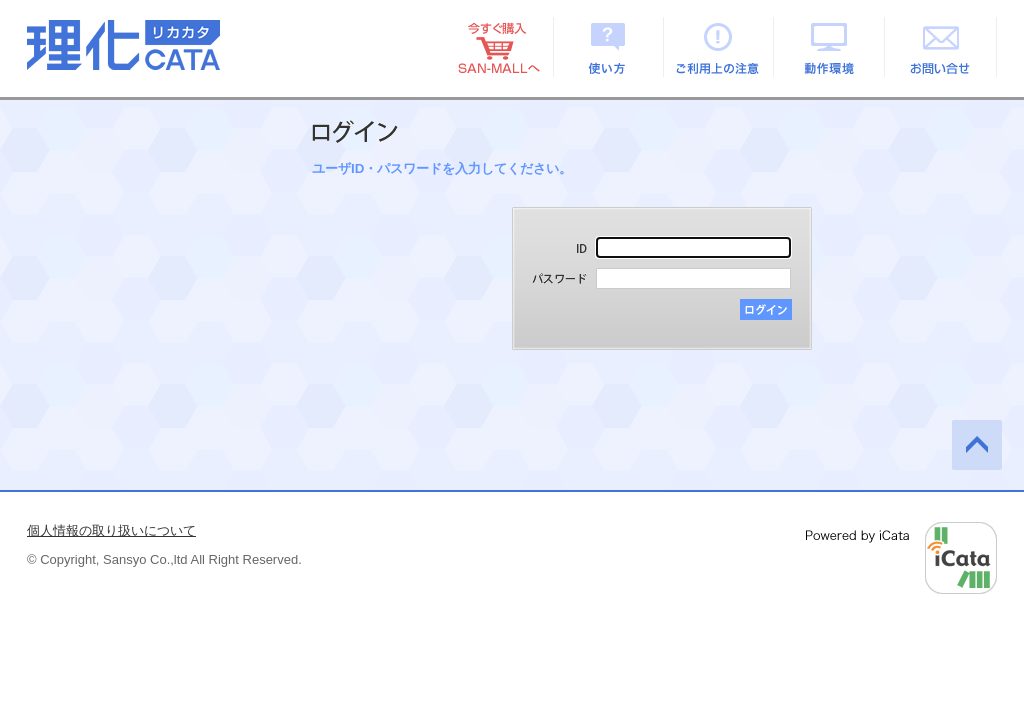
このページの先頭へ (977, 445)
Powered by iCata (901, 558)
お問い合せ (941, 47)
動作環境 (830, 47)
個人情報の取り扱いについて (111, 530)
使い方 (608, 47)
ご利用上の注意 (719, 47)
